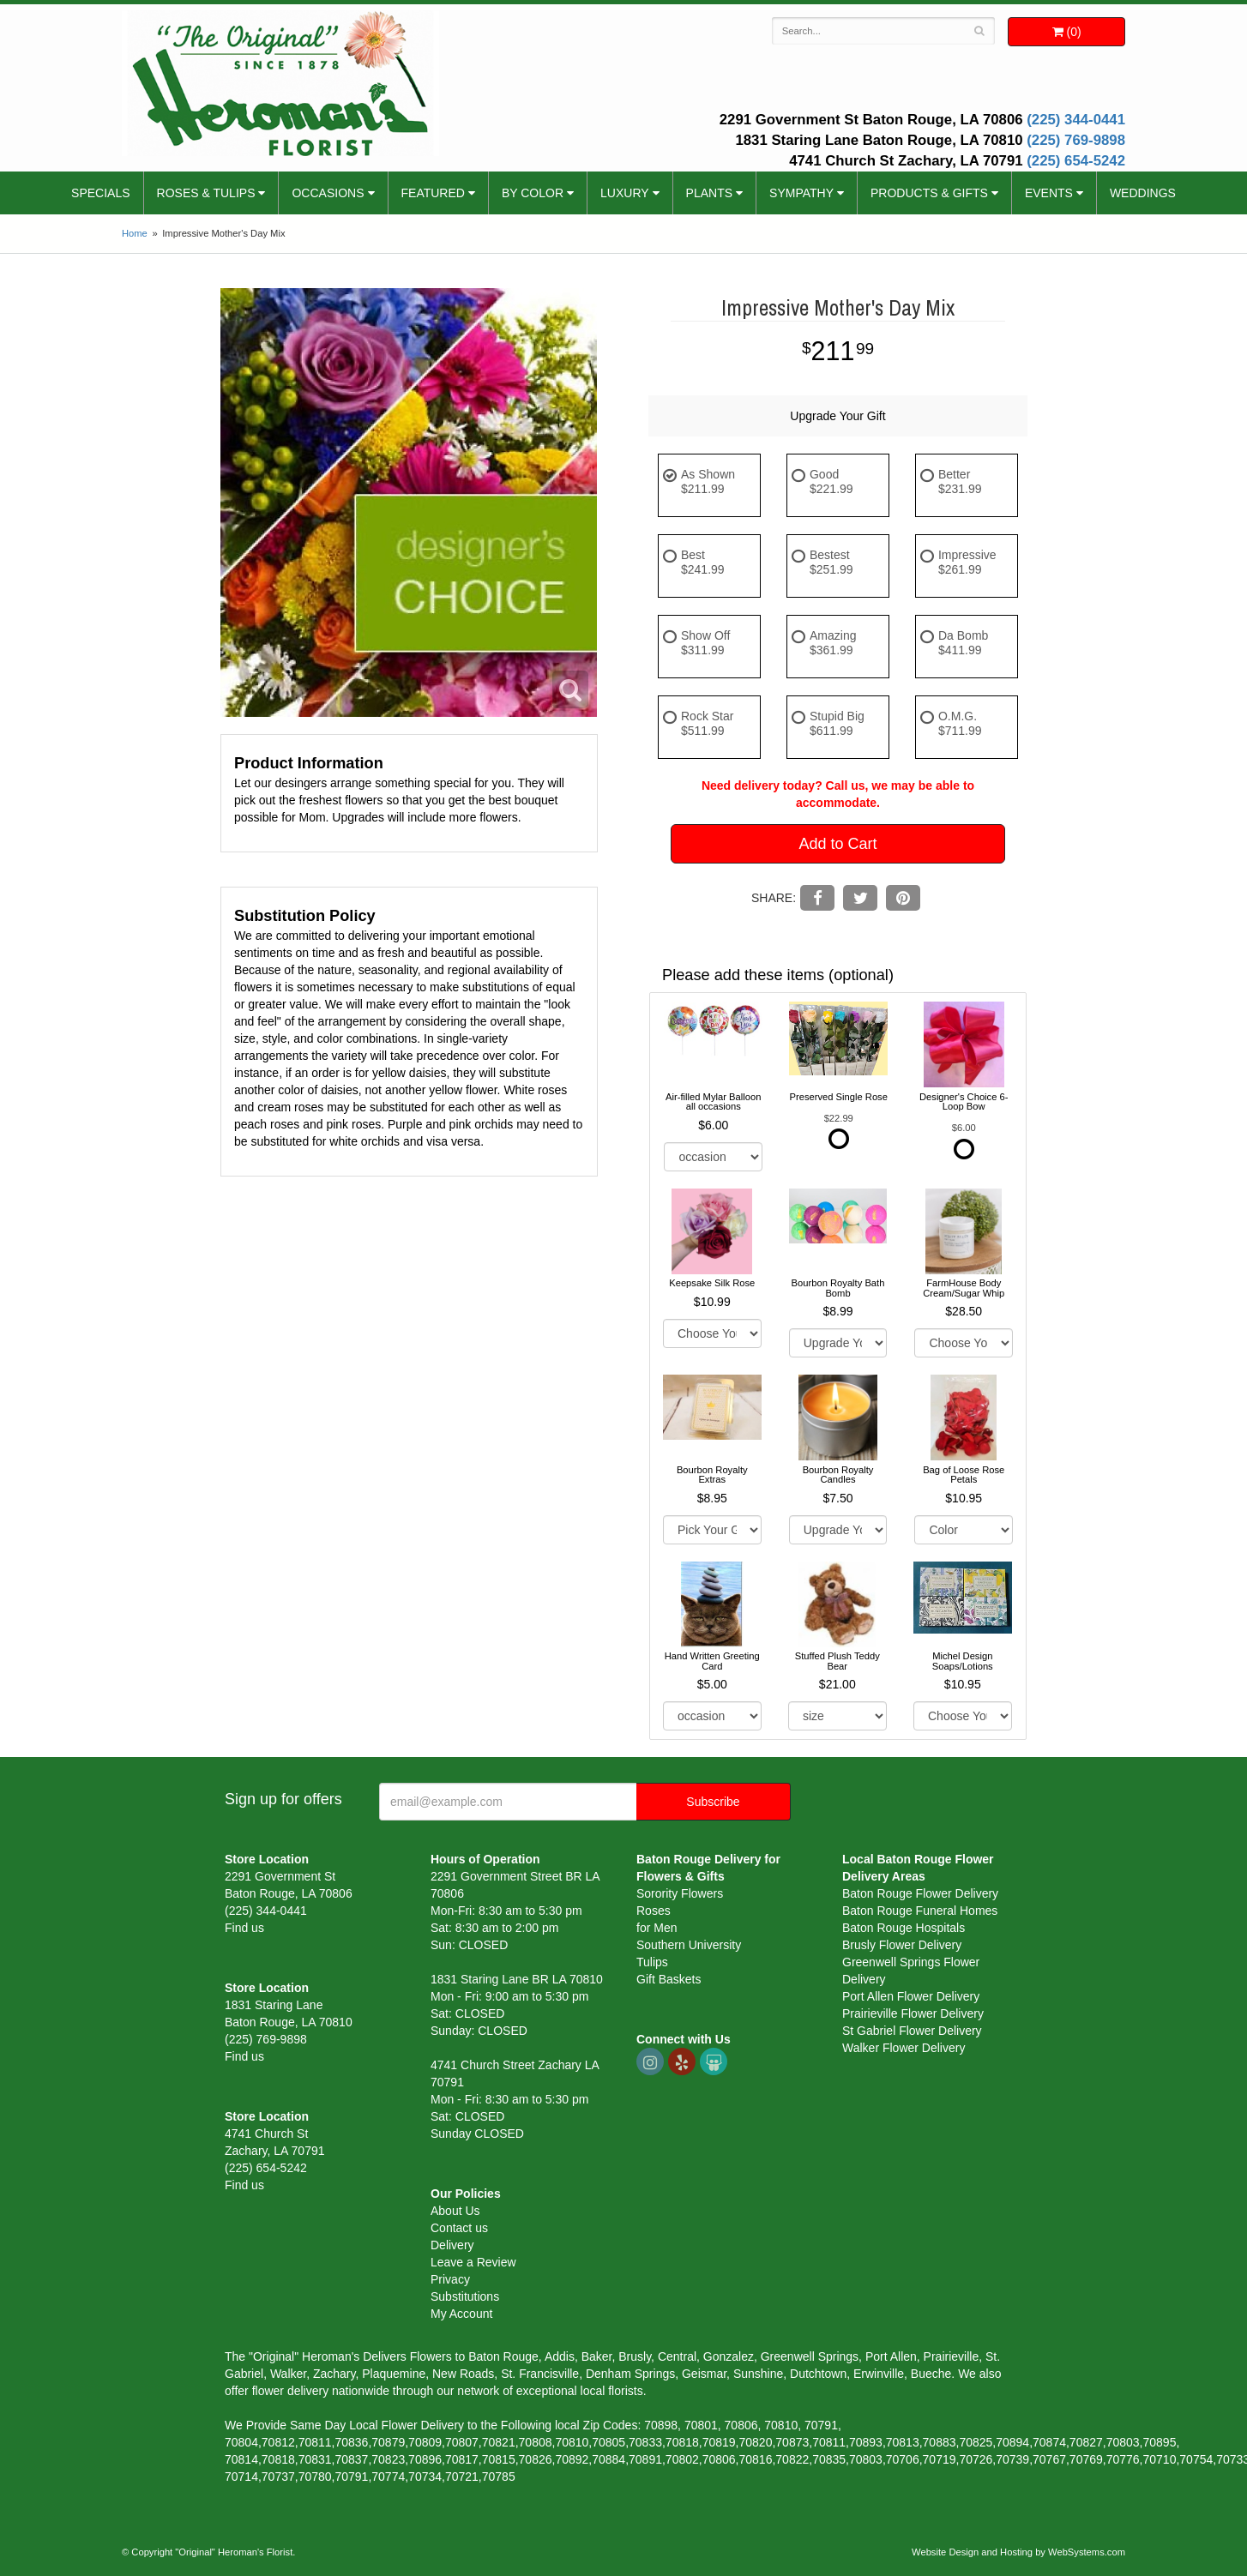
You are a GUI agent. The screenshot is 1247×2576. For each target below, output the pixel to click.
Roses (653, 1910)
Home (135, 233)
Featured (433, 193)
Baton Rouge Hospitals (903, 1928)
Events (1049, 193)
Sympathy (801, 193)
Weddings (1143, 193)
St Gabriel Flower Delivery (912, 2030)
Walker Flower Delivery (903, 2048)
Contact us (459, 2228)
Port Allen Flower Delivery (910, 1996)
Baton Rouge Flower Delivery (920, 1893)
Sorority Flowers (679, 1893)
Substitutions (465, 2296)
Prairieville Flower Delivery (913, 2013)
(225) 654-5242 (1076, 161)
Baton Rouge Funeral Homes (919, 1910)
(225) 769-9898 (1076, 140)
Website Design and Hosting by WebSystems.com (1018, 2552)
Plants (709, 193)
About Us (455, 2211)
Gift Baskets (668, 1979)
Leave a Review (473, 2262)
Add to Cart (837, 843)
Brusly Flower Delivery (901, 1945)
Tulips (652, 1962)
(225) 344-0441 (1076, 119)
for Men (656, 1928)
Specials (100, 193)
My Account (461, 2313)
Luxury (624, 193)
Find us (244, 1928)
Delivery (452, 2245)
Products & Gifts (929, 193)
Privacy (450, 2279)
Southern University (688, 1945)
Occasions (328, 193)
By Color (532, 193)
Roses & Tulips (206, 193)
